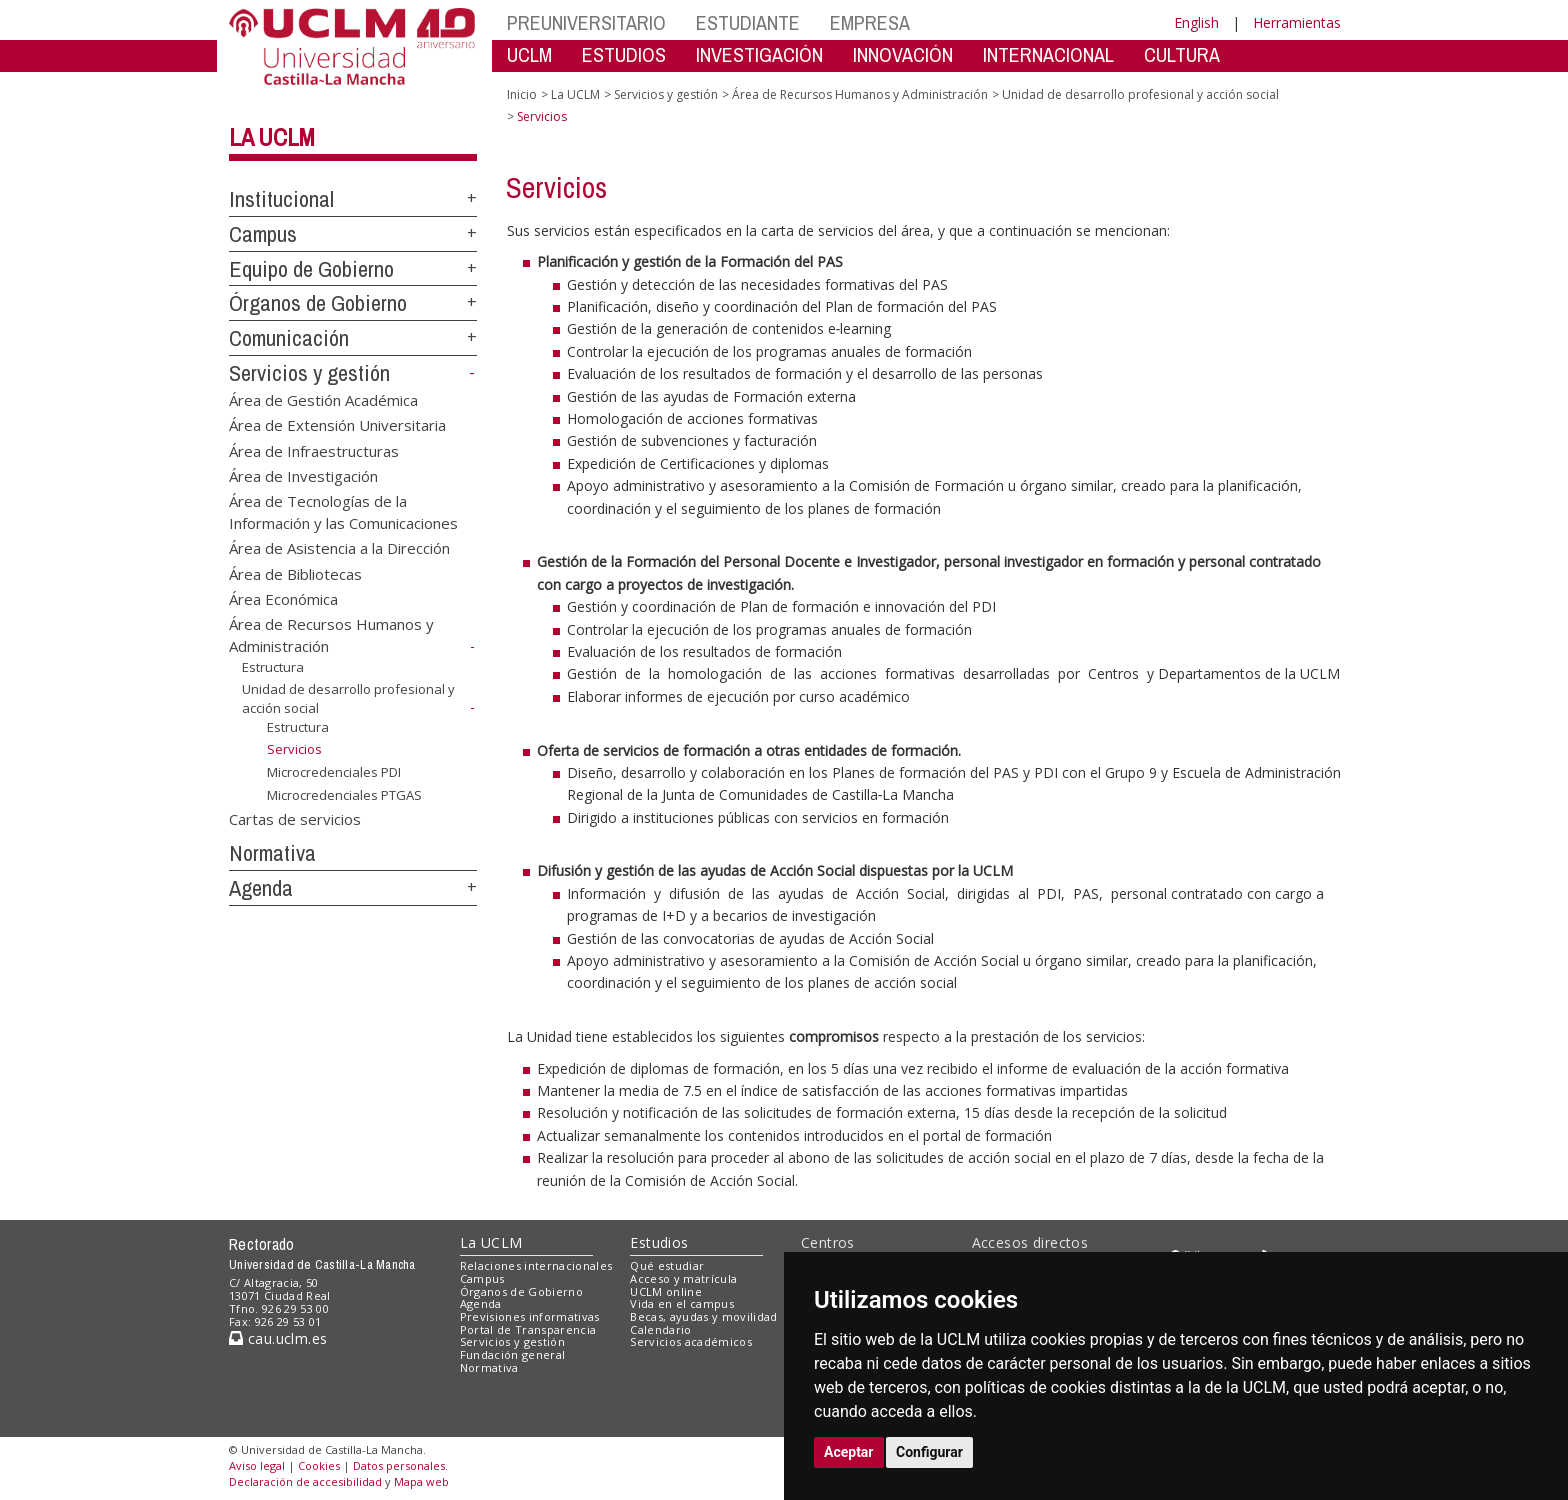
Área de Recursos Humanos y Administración (860, 94)
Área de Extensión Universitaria (337, 425)
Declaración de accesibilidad (305, 1481)
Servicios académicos (691, 1341)
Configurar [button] (929, 1452)
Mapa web (421, 1481)
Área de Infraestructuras (314, 450)
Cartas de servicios (295, 818)
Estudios (659, 1242)
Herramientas (1297, 22)
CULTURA (1182, 54)
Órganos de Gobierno (318, 303)
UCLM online (666, 1291)
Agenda (261, 888)
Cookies (319, 1465)
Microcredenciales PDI (334, 772)
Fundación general (513, 1354)
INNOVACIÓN (903, 54)
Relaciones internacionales (536, 1265)
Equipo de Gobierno (311, 269)
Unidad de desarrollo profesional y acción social (1140, 94)
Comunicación (289, 338)
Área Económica (283, 599)
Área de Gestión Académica (323, 399)
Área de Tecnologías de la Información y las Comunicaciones (343, 511)
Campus (263, 234)
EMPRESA (870, 22)
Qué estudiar (667, 1265)
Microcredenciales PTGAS (344, 794)
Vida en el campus (682, 1303)
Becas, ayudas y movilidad (703, 1316)
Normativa (272, 853)
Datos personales (399, 1465)
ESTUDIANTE (748, 22)
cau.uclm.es (278, 1338)
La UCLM (272, 137)
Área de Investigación (303, 475)
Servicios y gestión (309, 373)
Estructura (273, 667)
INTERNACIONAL (1048, 54)
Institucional (281, 199)
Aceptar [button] (849, 1452)
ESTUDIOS (624, 54)
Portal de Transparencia (528, 1329)
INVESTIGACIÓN (759, 54)
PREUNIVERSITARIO (586, 22)
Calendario (660, 1329)
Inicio (522, 94)
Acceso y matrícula (683, 1278)
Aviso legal (257, 1465)
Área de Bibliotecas (295, 573)
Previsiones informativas (530, 1316)
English (1196, 22)
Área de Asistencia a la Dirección (339, 548)
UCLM (529, 54)
